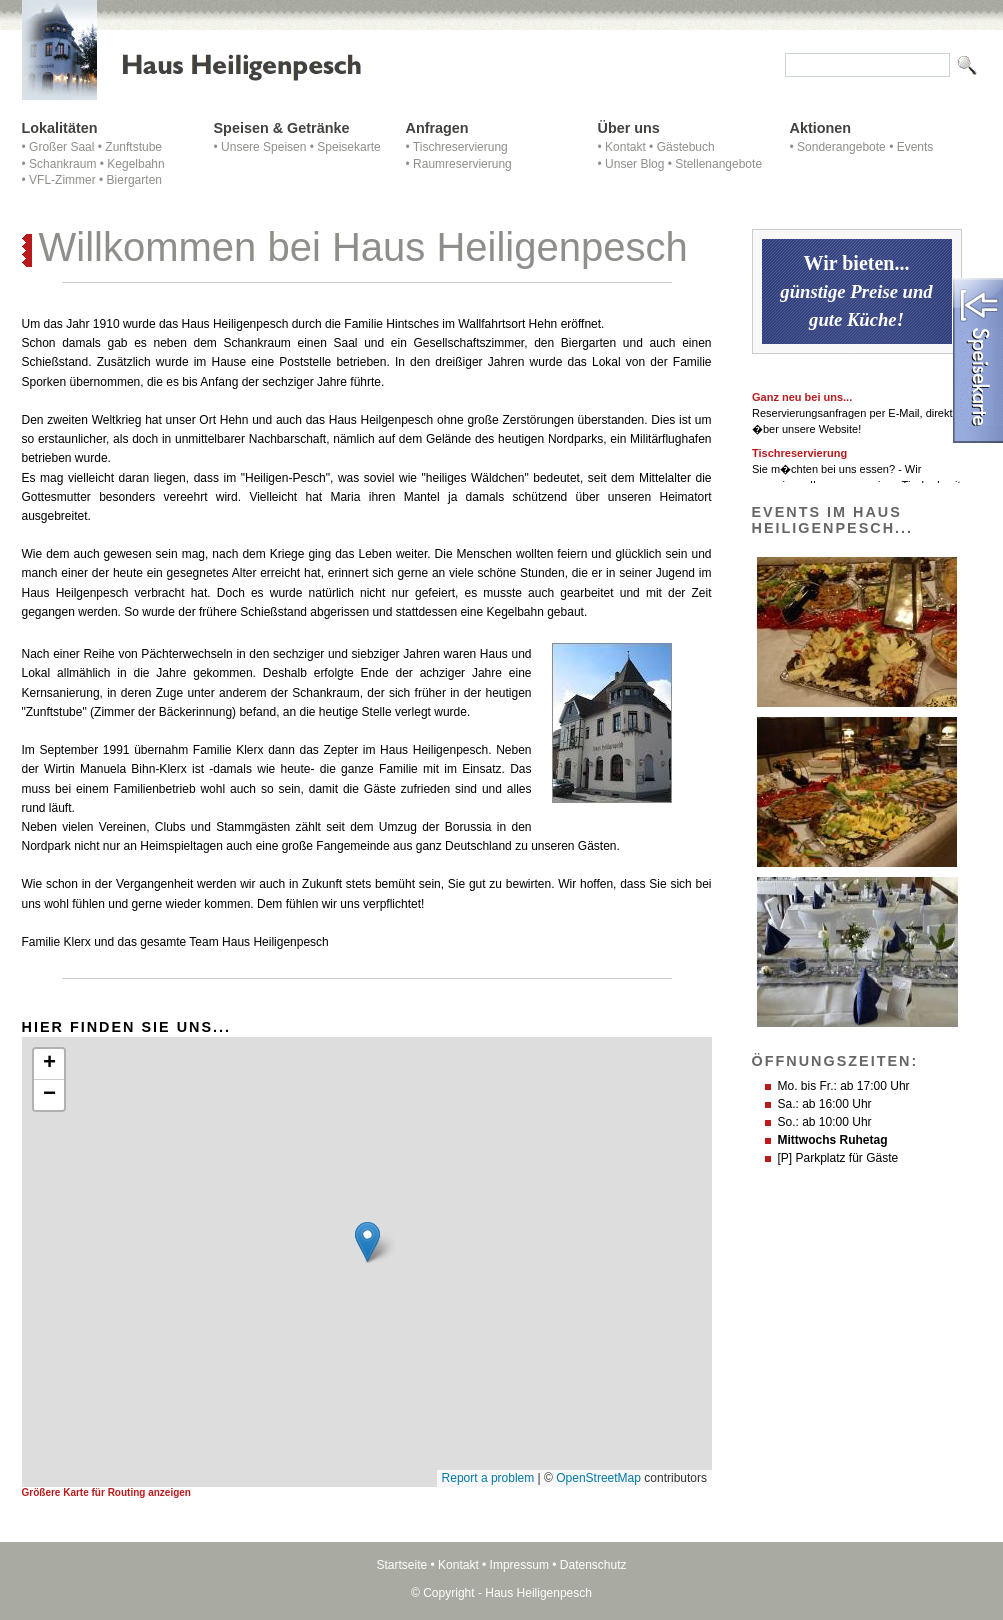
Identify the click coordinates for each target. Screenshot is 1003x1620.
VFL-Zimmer (62, 180)
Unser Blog (634, 164)
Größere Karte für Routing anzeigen (106, 1492)
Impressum (519, 1565)
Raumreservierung (462, 164)
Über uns (629, 128)
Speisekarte (348, 147)
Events (915, 147)
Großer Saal (61, 147)
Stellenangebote (718, 164)
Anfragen (437, 128)
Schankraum (62, 164)
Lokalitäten (60, 128)
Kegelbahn (135, 164)
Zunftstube (133, 147)
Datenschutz (593, 1565)
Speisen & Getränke (282, 128)
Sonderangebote (841, 147)
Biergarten (134, 180)
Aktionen (821, 128)
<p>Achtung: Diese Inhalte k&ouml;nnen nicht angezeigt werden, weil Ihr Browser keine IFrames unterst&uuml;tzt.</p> (367, 1262)
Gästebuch (686, 147)
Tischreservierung (460, 147)
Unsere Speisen (263, 147)
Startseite (401, 1565)
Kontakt (625, 147)
